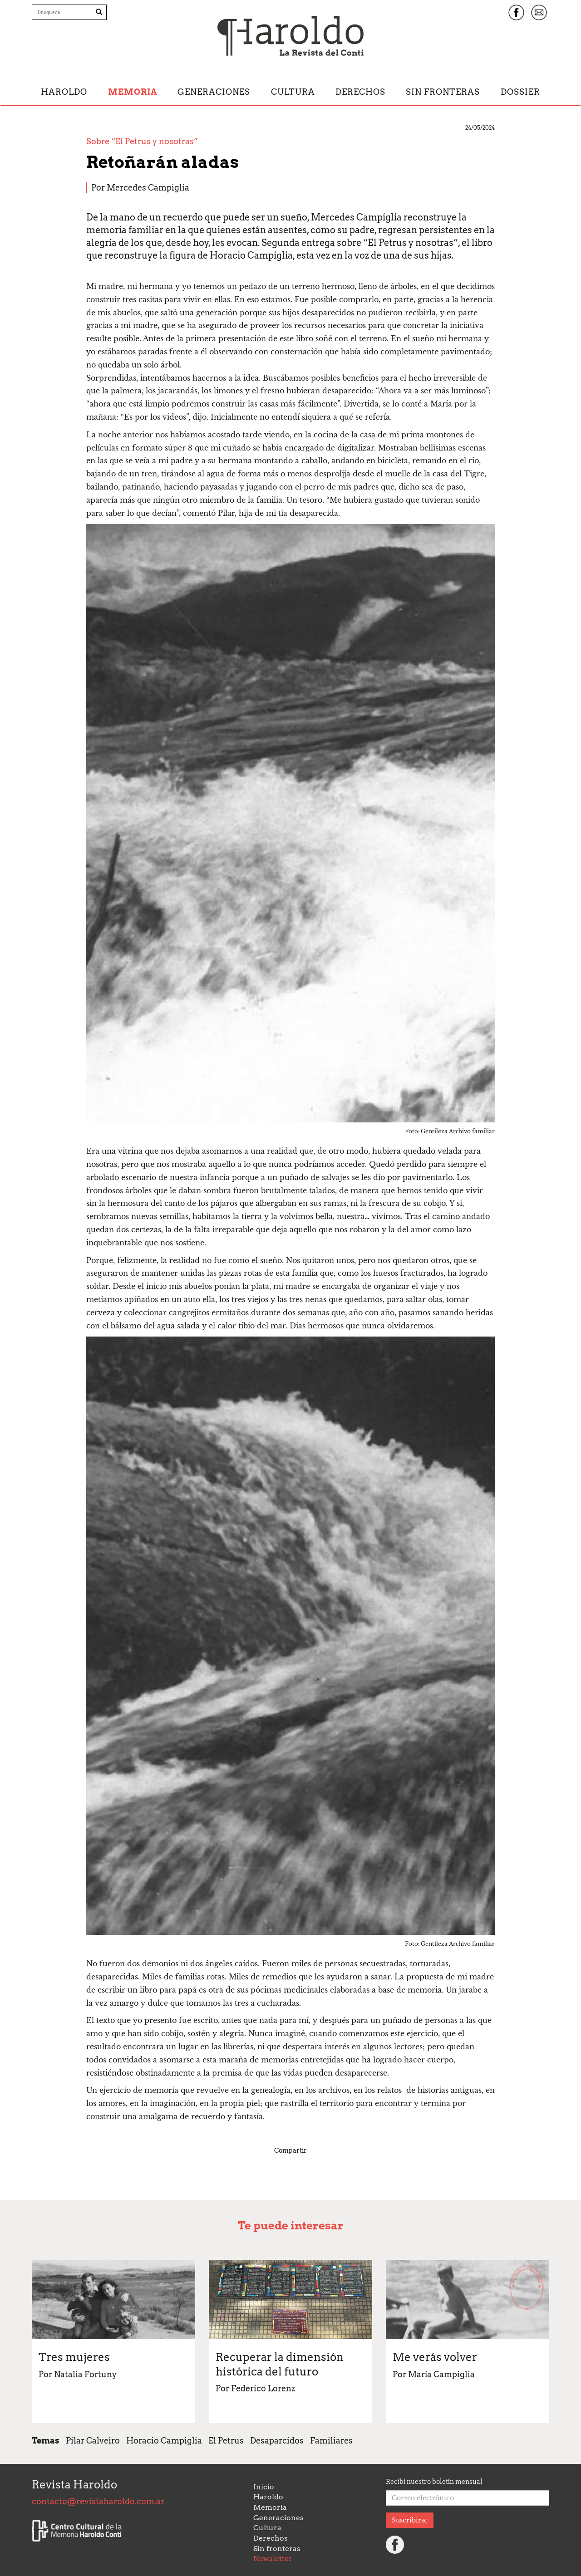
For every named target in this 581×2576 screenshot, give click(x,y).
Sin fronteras (443, 92)
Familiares (331, 2440)
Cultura (293, 92)
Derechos (360, 92)
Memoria (132, 92)
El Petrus (226, 2440)
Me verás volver (435, 2357)
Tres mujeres (74, 2357)
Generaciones (213, 92)
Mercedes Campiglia (148, 187)
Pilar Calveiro (93, 2440)
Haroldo (64, 92)
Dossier (520, 92)
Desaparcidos (277, 2440)
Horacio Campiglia (164, 2440)
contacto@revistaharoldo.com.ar (98, 2501)
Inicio (263, 2487)
